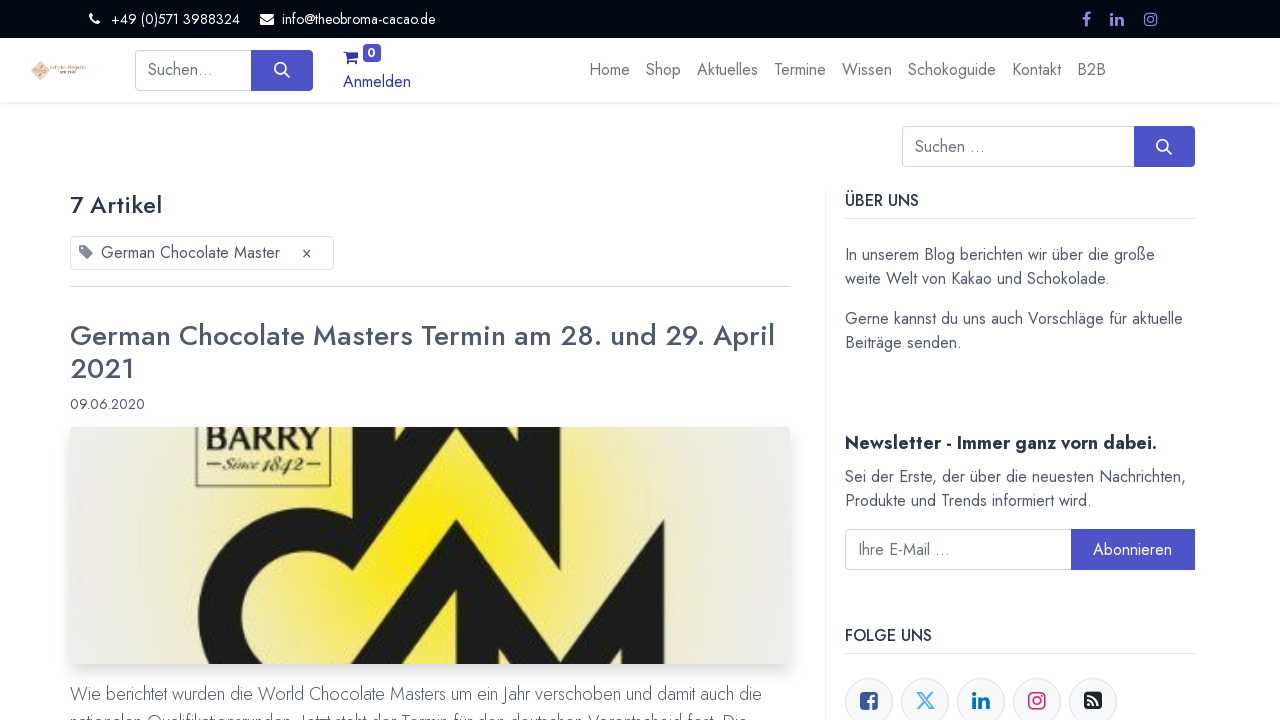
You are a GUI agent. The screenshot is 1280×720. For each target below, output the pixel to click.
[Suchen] (281, 70)
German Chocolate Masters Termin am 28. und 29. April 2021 (422, 352)
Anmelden (377, 81)
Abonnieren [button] (1132, 549)
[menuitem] (609, 70)
